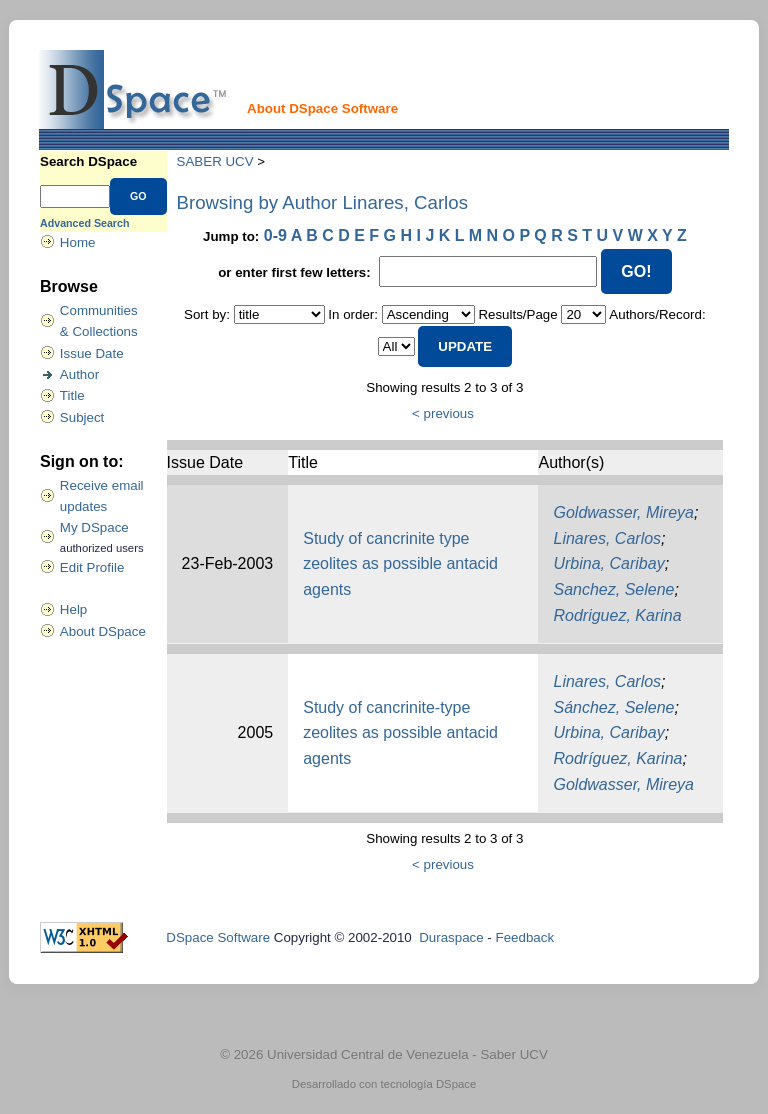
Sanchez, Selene (613, 589)
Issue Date (92, 353)
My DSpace (94, 527)
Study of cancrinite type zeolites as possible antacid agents (400, 564)
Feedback (525, 937)
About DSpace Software (322, 108)
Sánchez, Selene (613, 707)
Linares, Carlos (607, 538)
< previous (443, 413)
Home (78, 242)
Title (72, 395)
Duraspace (451, 937)
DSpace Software (218, 937)
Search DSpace (88, 161)
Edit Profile (92, 567)
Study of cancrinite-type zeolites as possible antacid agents (400, 733)
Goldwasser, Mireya (623, 512)
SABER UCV (215, 161)
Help (73, 609)
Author (79, 374)
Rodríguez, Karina (617, 758)
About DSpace (103, 631)
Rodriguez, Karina (617, 615)
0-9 (275, 235)
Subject (82, 417)
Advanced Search (84, 223)
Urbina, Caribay (608, 563)
